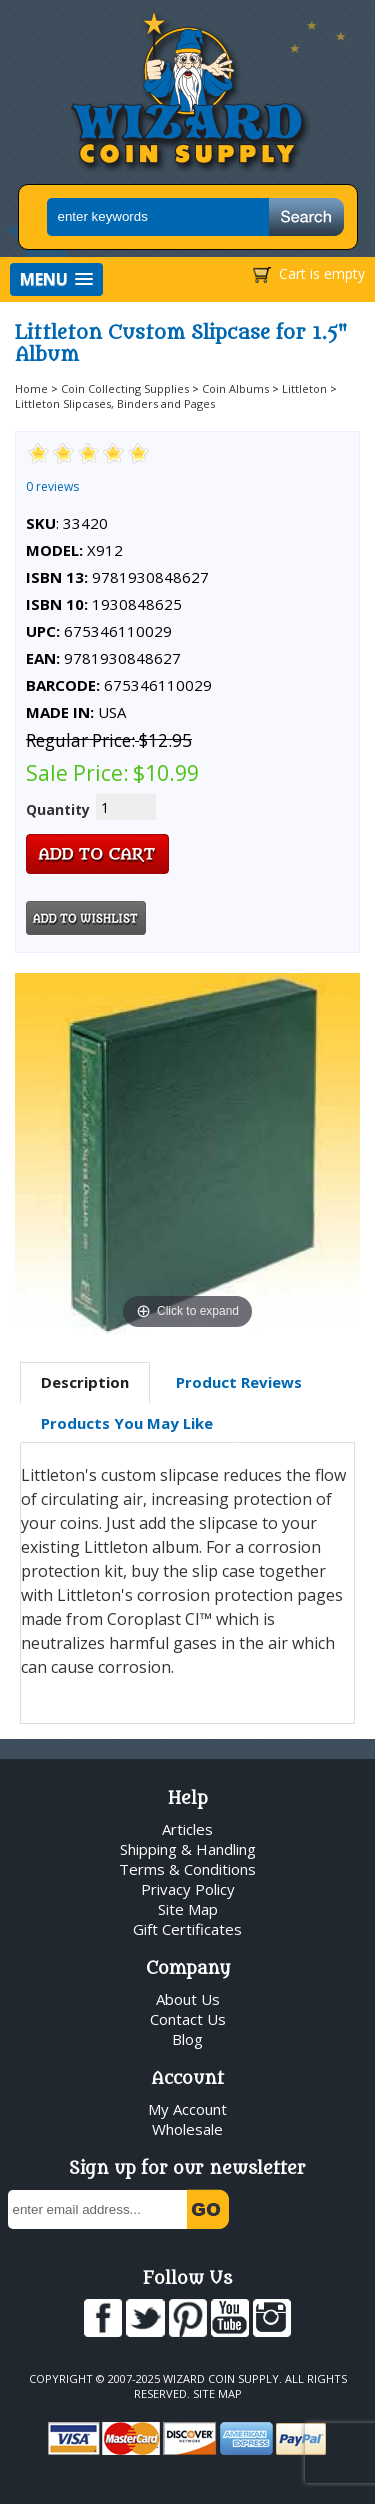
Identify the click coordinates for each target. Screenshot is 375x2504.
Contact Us (188, 2019)
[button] (56, 279)
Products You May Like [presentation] (127, 1423)
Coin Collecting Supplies (125, 388)
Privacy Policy (188, 1889)
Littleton (304, 388)
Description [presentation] (85, 1382)
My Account (187, 2109)
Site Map (188, 1909)
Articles (187, 1829)
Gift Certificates (187, 1929)
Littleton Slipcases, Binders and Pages (115, 403)
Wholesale (187, 2129)
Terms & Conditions (187, 1869)
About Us (188, 1999)
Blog (187, 2039)
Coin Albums (235, 388)
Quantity (58, 809)
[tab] (85, 1383)
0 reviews (52, 486)
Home (31, 388)
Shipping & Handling (188, 1849)
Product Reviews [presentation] (239, 1382)
